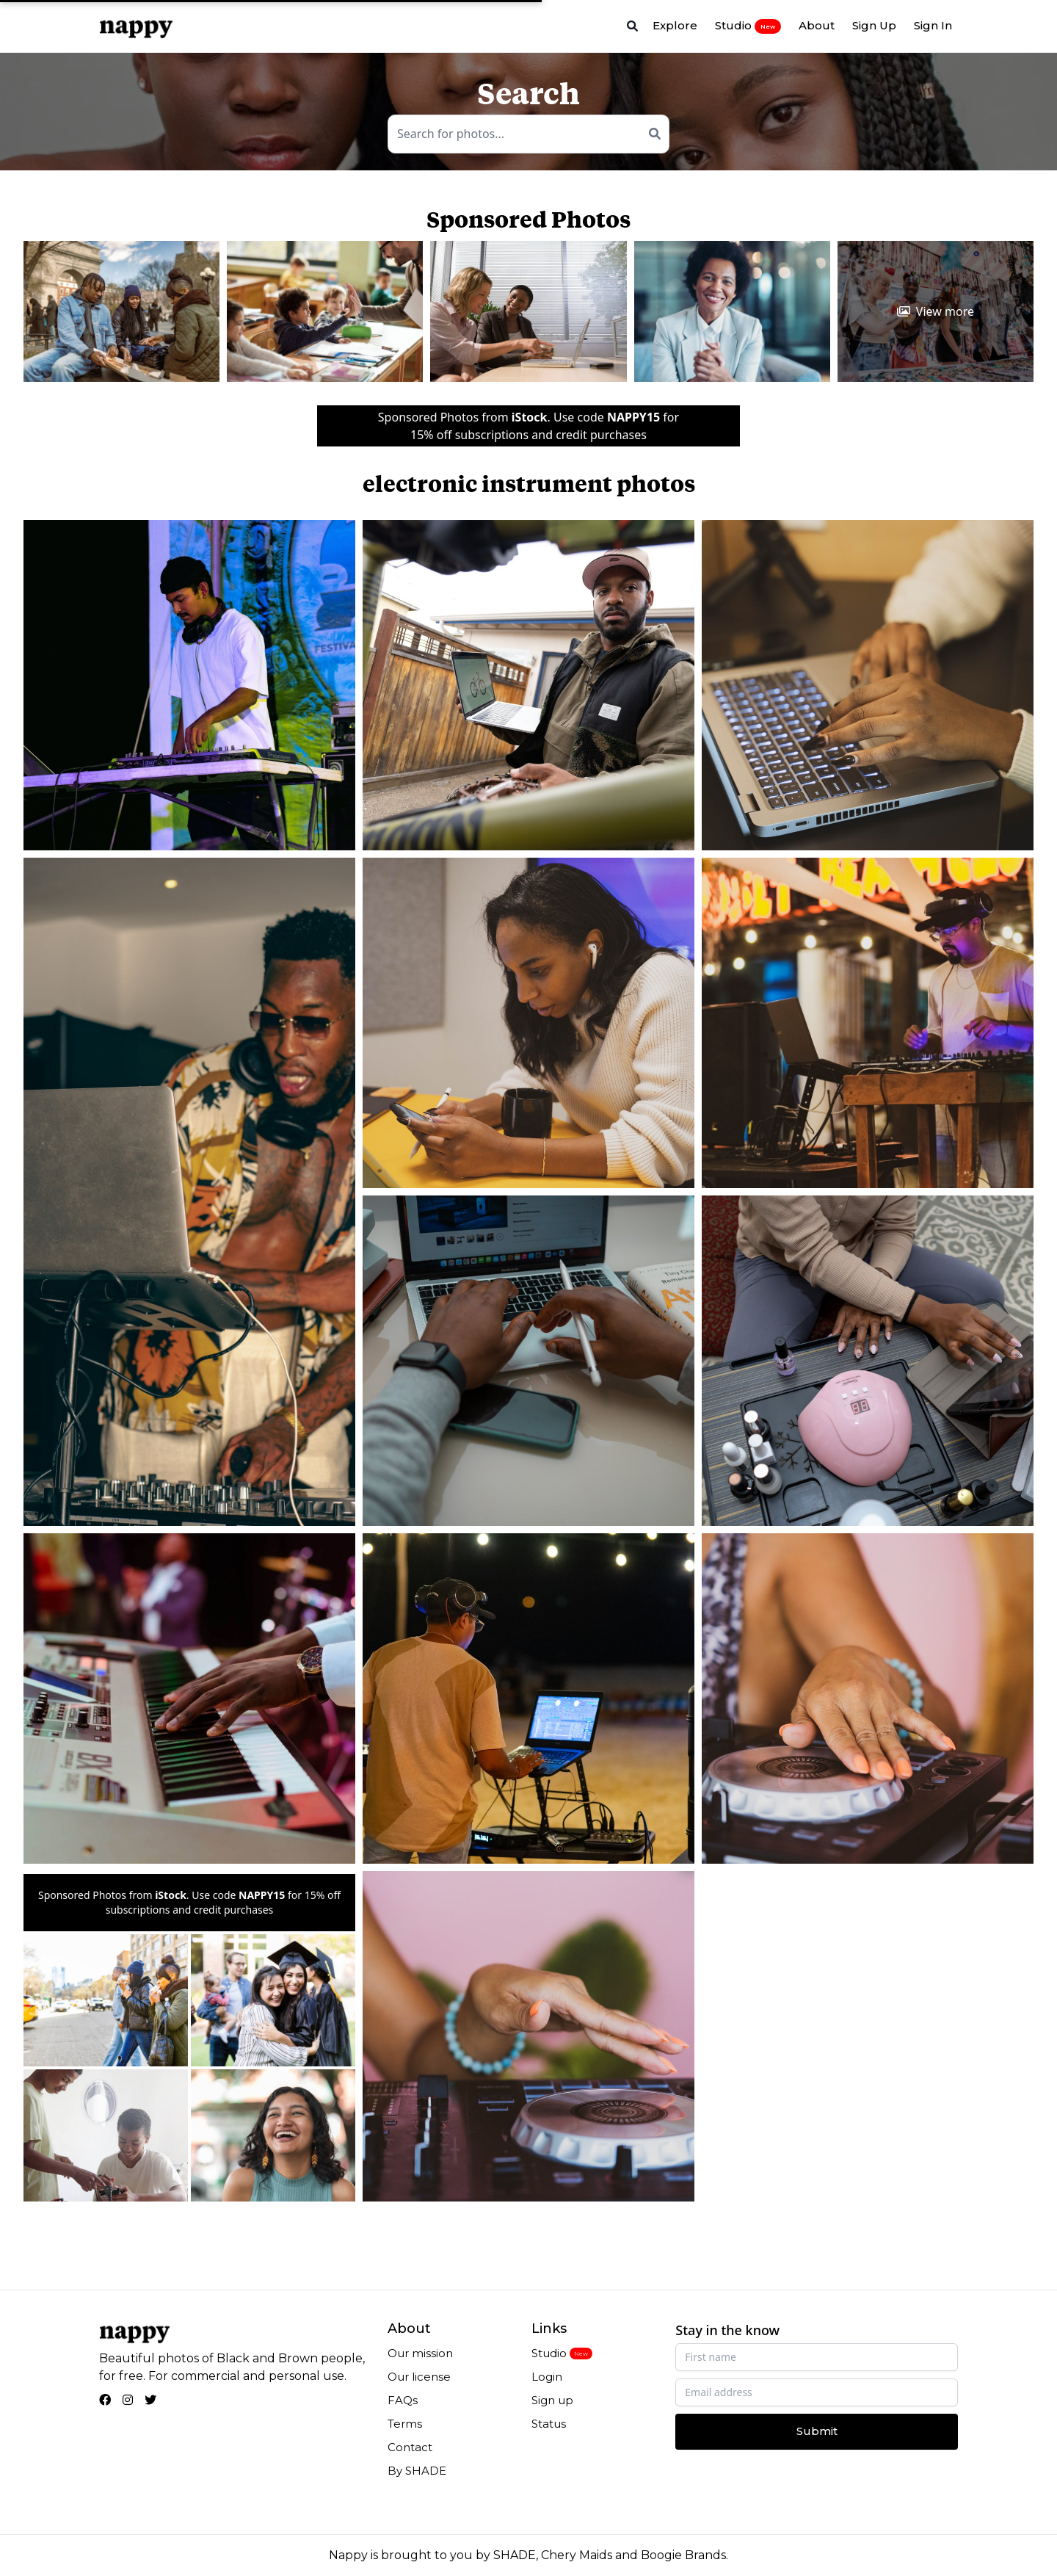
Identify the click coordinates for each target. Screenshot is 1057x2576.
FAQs (403, 2400)
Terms (405, 2424)
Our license (419, 2377)
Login (546, 2377)
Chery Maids (576, 2555)
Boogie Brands (683, 2555)
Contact (410, 2447)
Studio (748, 25)
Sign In (933, 25)
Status (548, 2424)
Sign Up (874, 25)
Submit (817, 2431)
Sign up (552, 2400)
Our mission (420, 2353)
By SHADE (417, 2471)
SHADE (514, 2555)
